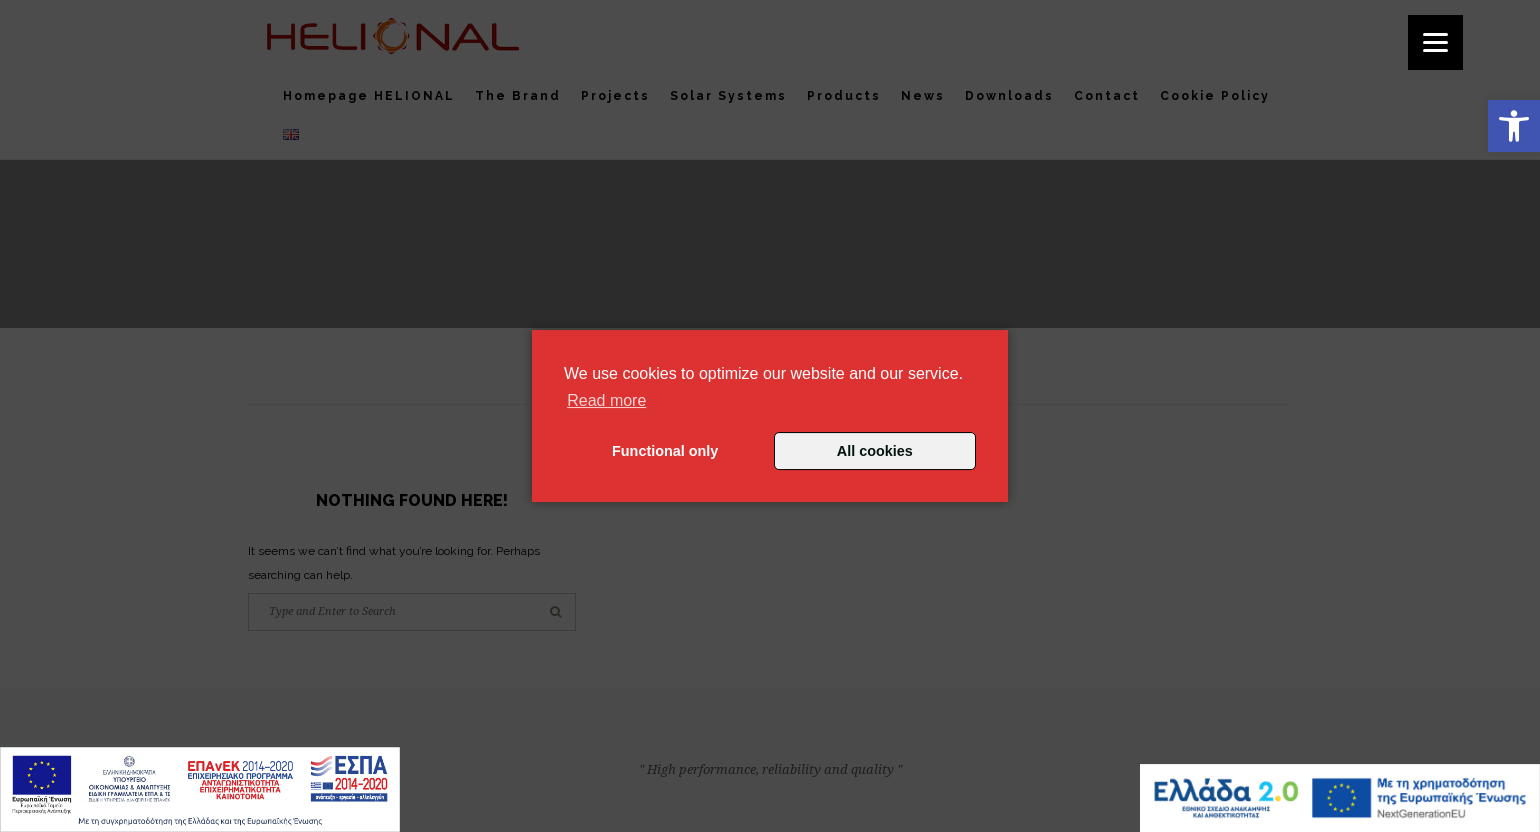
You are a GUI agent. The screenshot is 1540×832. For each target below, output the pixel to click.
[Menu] (1435, 42)
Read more (606, 400)
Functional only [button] (665, 451)
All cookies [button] (875, 451)
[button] (1514, 126)
